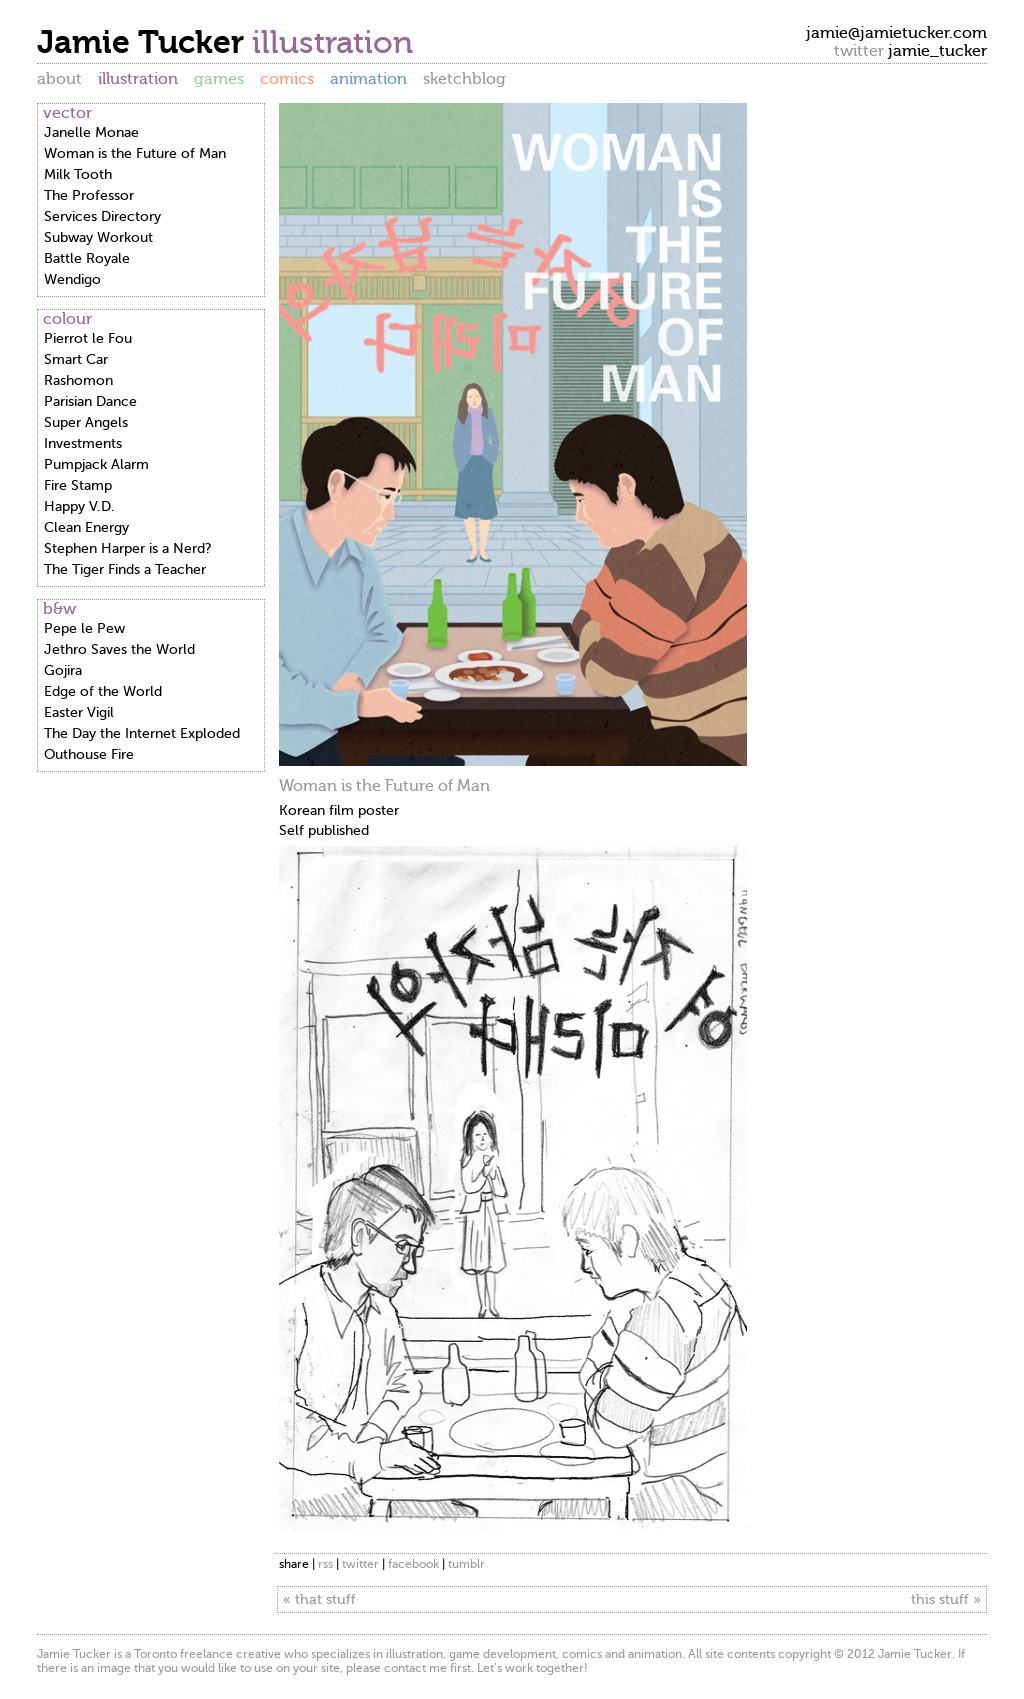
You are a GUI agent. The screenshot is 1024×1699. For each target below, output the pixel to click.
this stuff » (946, 1599)
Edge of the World (103, 691)
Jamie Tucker (144, 42)
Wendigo (72, 279)
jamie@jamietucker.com (896, 33)
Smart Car (76, 359)
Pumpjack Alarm (96, 464)
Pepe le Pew (84, 628)
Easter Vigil (79, 712)
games (219, 79)
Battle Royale (87, 258)
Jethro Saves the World (119, 649)
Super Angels (86, 422)
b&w (59, 609)
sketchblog (464, 79)
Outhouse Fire (89, 754)
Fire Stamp (78, 485)
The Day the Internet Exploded (142, 733)
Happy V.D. (79, 506)
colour (67, 319)
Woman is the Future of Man (135, 153)
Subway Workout (98, 237)
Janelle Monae (91, 132)
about (59, 79)
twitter (360, 1564)
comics (287, 79)
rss (325, 1564)
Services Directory (102, 216)
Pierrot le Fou (88, 338)
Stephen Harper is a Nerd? (128, 548)
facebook (413, 1564)
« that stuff (319, 1599)
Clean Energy (86, 527)
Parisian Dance (90, 401)
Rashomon (78, 380)
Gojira (63, 670)
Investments (83, 443)
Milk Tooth (78, 174)
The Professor (89, 195)
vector (67, 113)
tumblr (466, 1564)
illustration (138, 79)
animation (368, 79)
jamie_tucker (937, 51)
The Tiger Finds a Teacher (125, 569)
